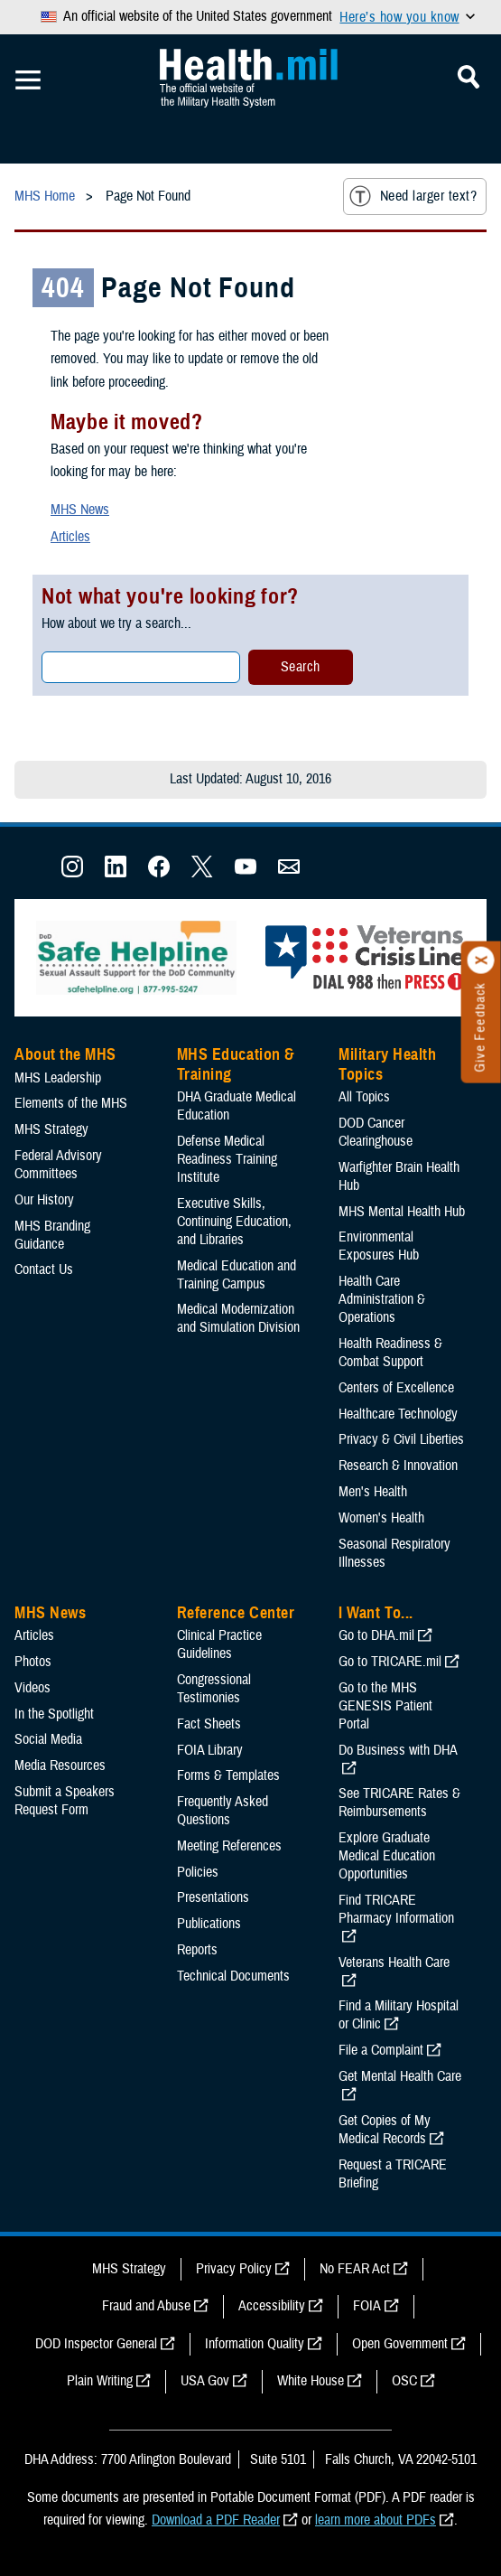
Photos (32, 1662)
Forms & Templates (228, 1775)
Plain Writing (100, 2381)
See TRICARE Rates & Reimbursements (399, 1802)
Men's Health (373, 1492)
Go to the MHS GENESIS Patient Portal (385, 1706)
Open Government (400, 2344)
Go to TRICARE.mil (390, 1662)
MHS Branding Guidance (52, 1235)
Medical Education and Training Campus (236, 1275)
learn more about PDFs (375, 2520)
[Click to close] (481, 960)
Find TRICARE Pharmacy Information (396, 1909)
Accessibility (271, 2306)
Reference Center (236, 1613)
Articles (70, 537)
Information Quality (254, 2344)
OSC (404, 2381)
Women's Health (381, 1518)
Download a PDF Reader (216, 2520)
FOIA (367, 2306)
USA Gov (205, 2381)
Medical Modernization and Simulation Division (238, 1318)
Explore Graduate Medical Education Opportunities (387, 1856)
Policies (197, 1872)
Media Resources (60, 1765)
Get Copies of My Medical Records (385, 2130)
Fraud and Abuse (146, 2306)
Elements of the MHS (70, 1103)
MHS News (80, 510)
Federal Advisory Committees (58, 1165)
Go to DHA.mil (376, 1635)
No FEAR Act (355, 2269)
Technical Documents (233, 1976)
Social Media (48, 1739)
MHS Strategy (51, 1129)
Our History (44, 1200)
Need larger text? (413, 196)
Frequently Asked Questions (222, 1811)
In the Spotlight (54, 1714)
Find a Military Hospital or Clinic (399, 2015)
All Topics (364, 1097)
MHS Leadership (57, 1078)
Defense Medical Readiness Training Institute (227, 1159)
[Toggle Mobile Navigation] (28, 80)
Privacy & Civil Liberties (401, 1439)
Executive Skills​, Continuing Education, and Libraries (234, 1221)
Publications (209, 1924)
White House (310, 2381)
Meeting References (229, 1846)
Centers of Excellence (396, 1388)
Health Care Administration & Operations (382, 1299)
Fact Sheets (209, 1724)
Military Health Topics (387, 1064)
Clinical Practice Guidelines (219, 1644)
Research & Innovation (398, 1466)
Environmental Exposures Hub (379, 1246)
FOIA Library (210, 1750)
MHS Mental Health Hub (402, 1212)
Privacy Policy (234, 2269)
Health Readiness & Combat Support (390, 1353)
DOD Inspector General (96, 2344)
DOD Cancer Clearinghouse (376, 1132)
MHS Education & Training (236, 1064)
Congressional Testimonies (214, 1689)
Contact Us (43, 1269)
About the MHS (65, 1054)
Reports (197, 1950)
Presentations (213, 1897)
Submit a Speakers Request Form (64, 1801)
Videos (32, 1688)
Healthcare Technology (398, 1414)
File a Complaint (381, 2050)
